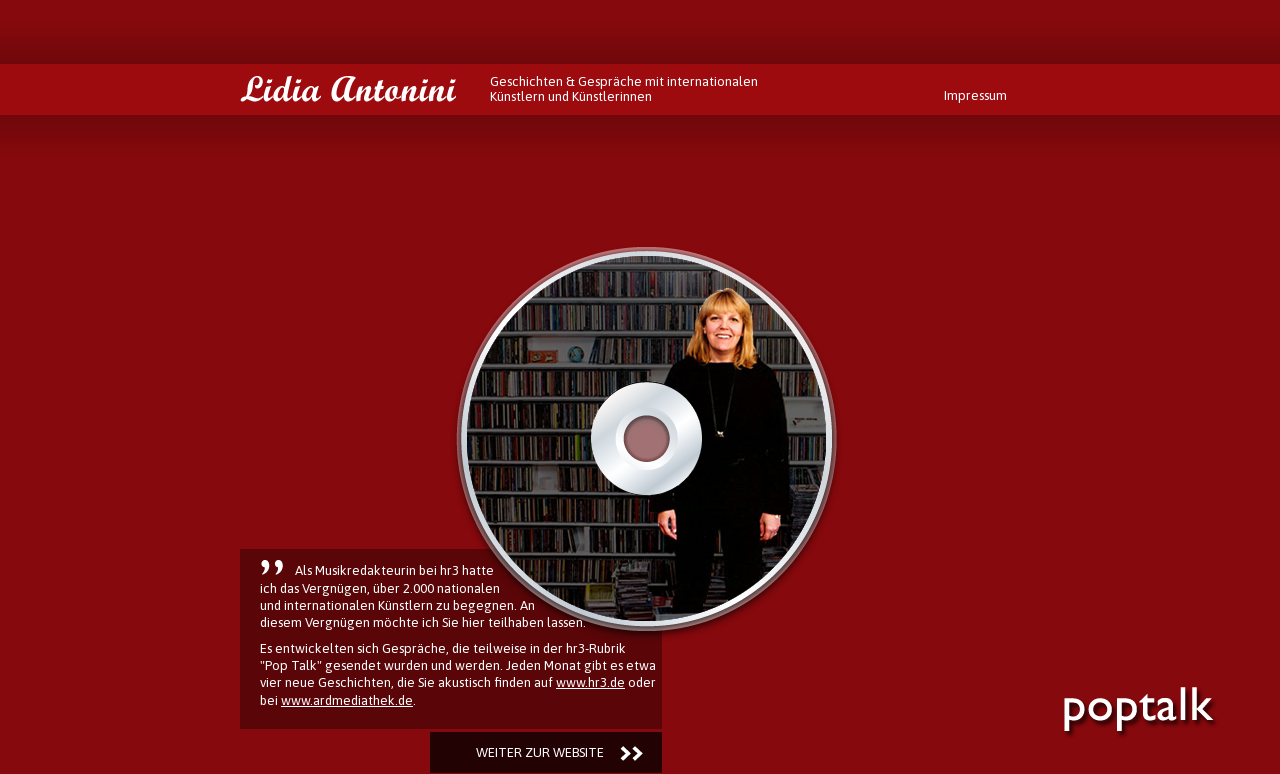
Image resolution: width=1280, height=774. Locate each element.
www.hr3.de (590, 682)
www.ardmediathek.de (347, 700)
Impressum (975, 95)
